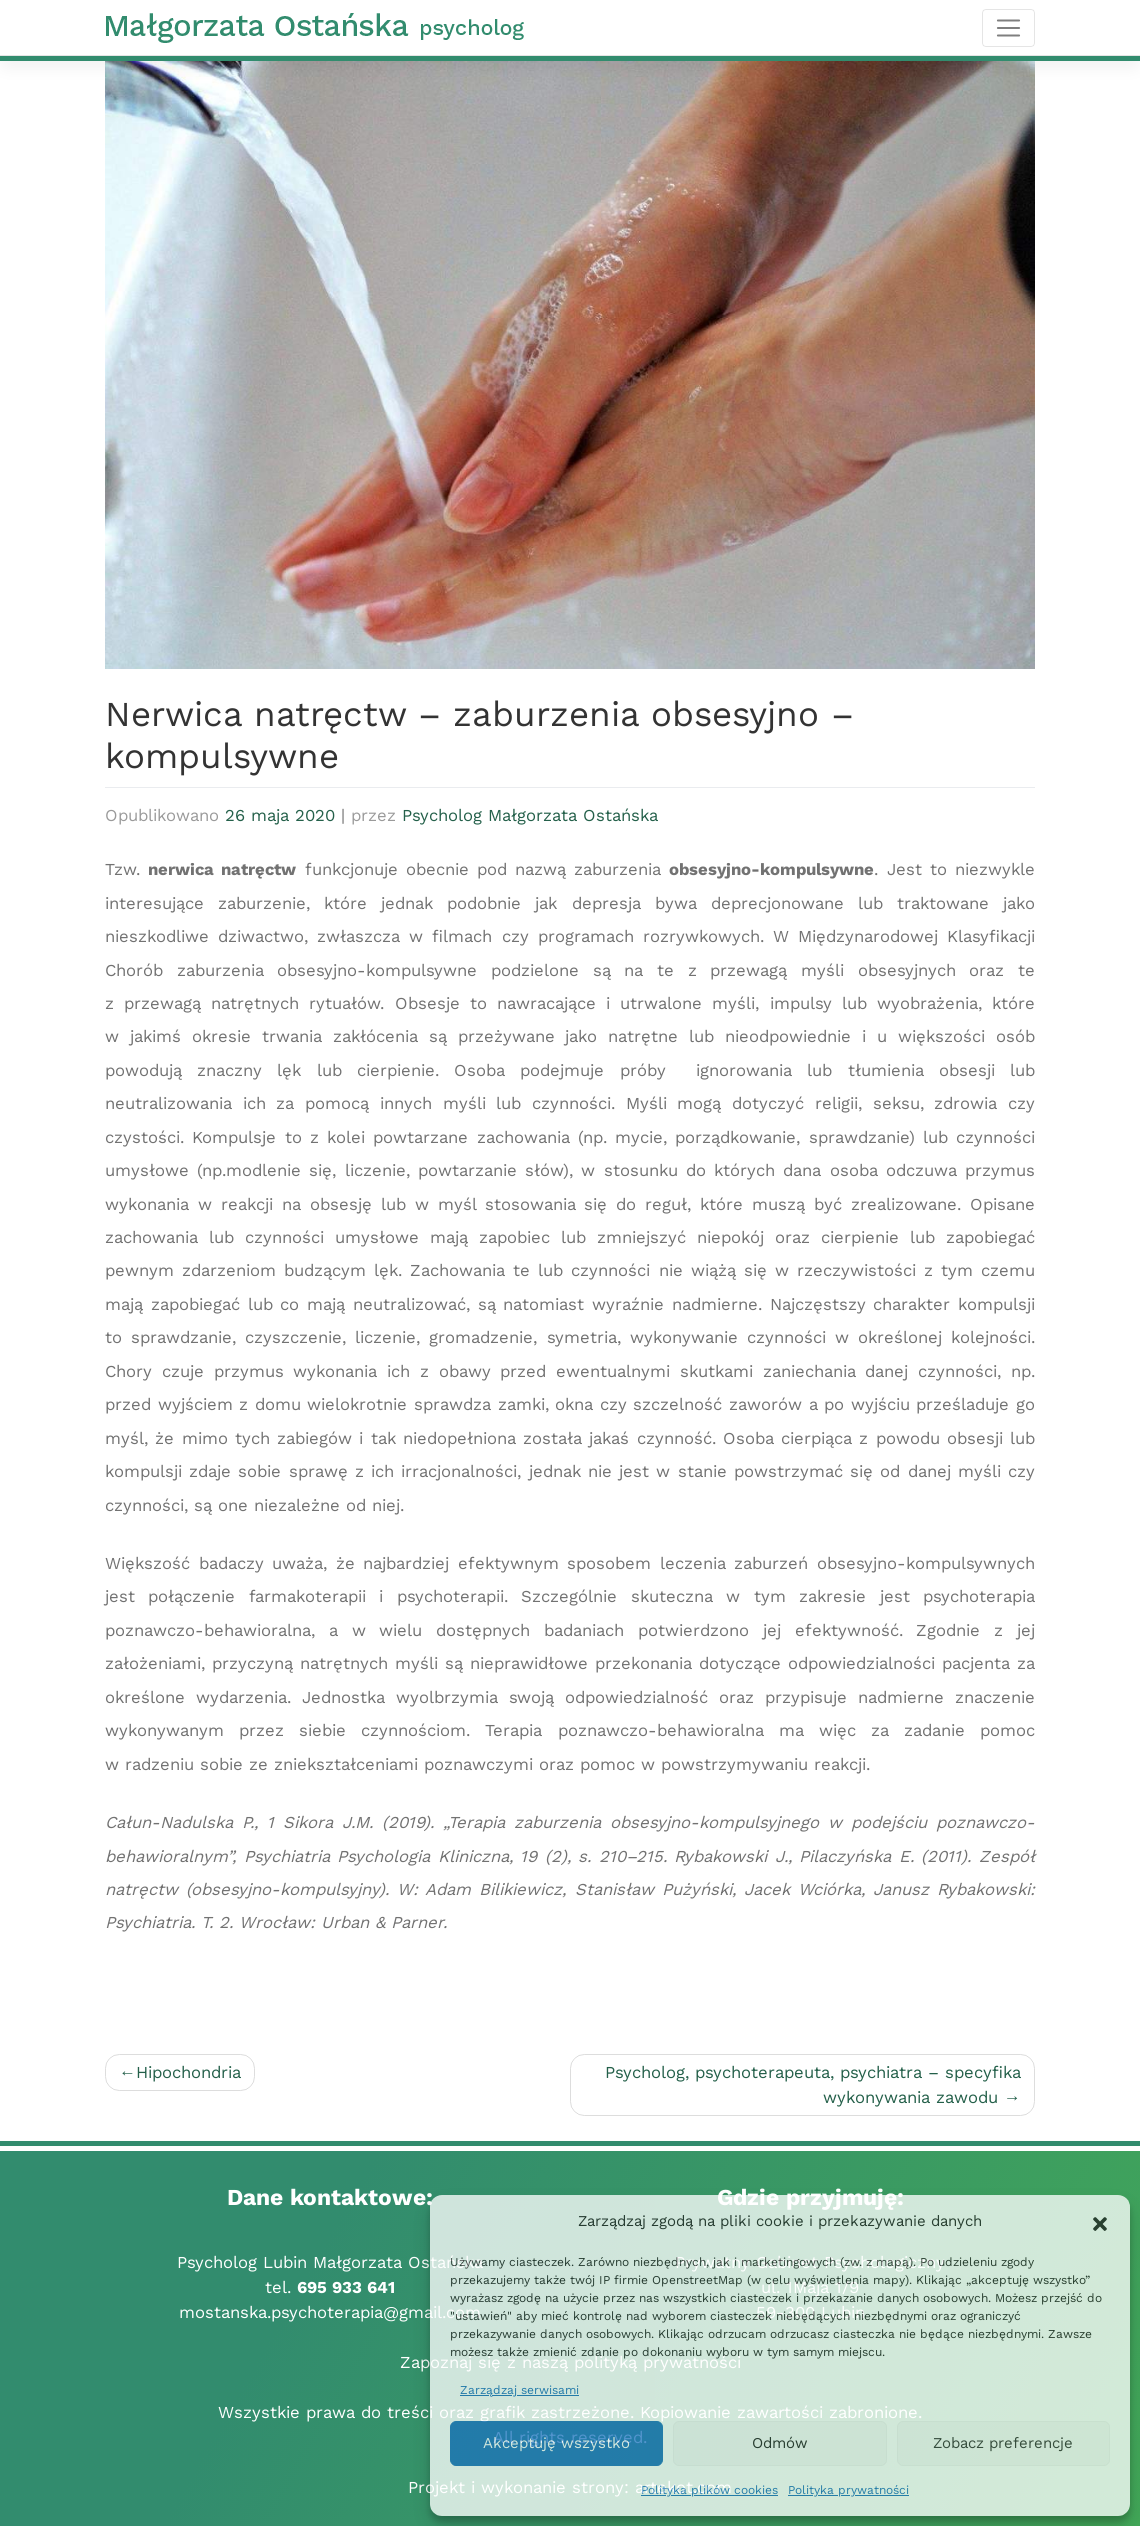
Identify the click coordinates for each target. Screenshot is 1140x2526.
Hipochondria (188, 2072)
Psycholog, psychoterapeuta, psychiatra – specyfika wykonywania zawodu (813, 2084)
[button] (1100, 2222)
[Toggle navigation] (1008, 28)
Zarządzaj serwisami (519, 2390)
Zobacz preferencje (1003, 2443)
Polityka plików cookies (709, 2490)
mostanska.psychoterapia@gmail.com (330, 2312)
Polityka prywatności (848, 2490)
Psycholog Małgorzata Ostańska (530, 815)
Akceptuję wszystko (556, 2443)
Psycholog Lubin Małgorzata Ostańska (330, 2262)
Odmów (780, 2443)
